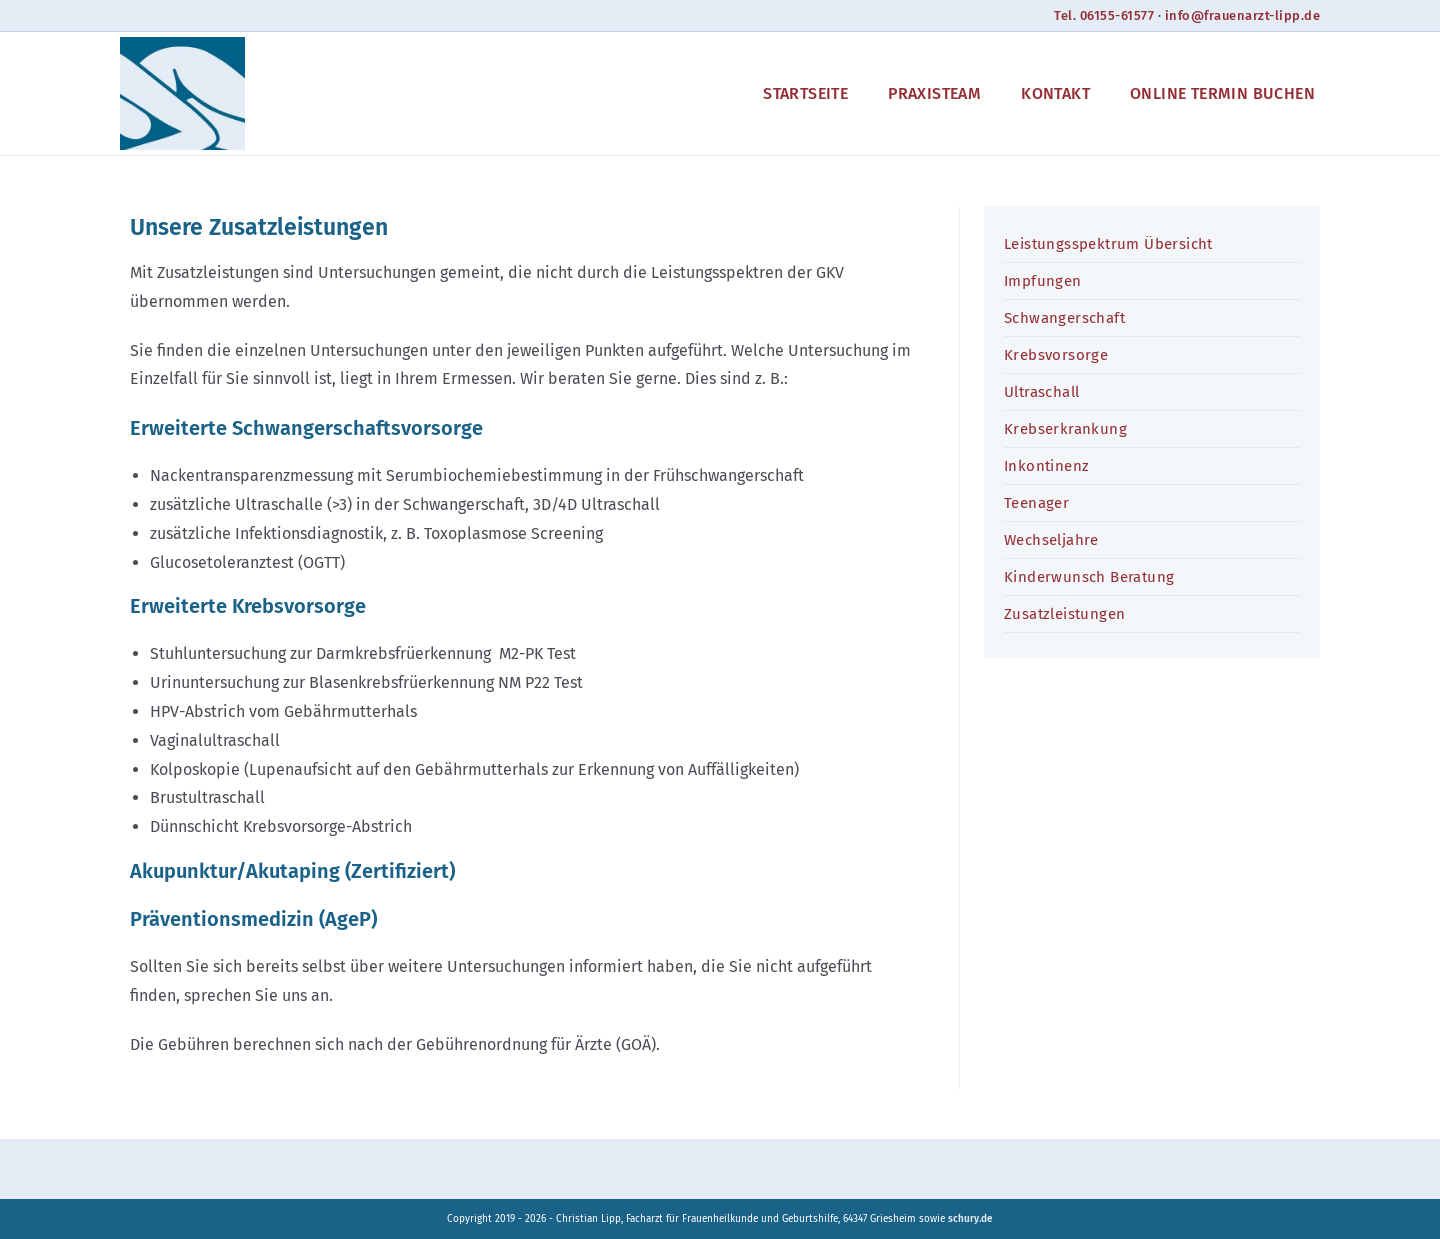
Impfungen (1043, 281)
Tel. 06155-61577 (1101, 15)
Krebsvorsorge (1056, 355)
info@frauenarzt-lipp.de (1241, 15)
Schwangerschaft (1064, 318)
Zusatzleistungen (1064, 614)
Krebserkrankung (1065, 429)
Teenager (1036, 503)
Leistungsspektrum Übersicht (1108, 244)
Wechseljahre (1051, 540)
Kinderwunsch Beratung (1089, 577)
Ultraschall (1041, 392)
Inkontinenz (1046, 466)
